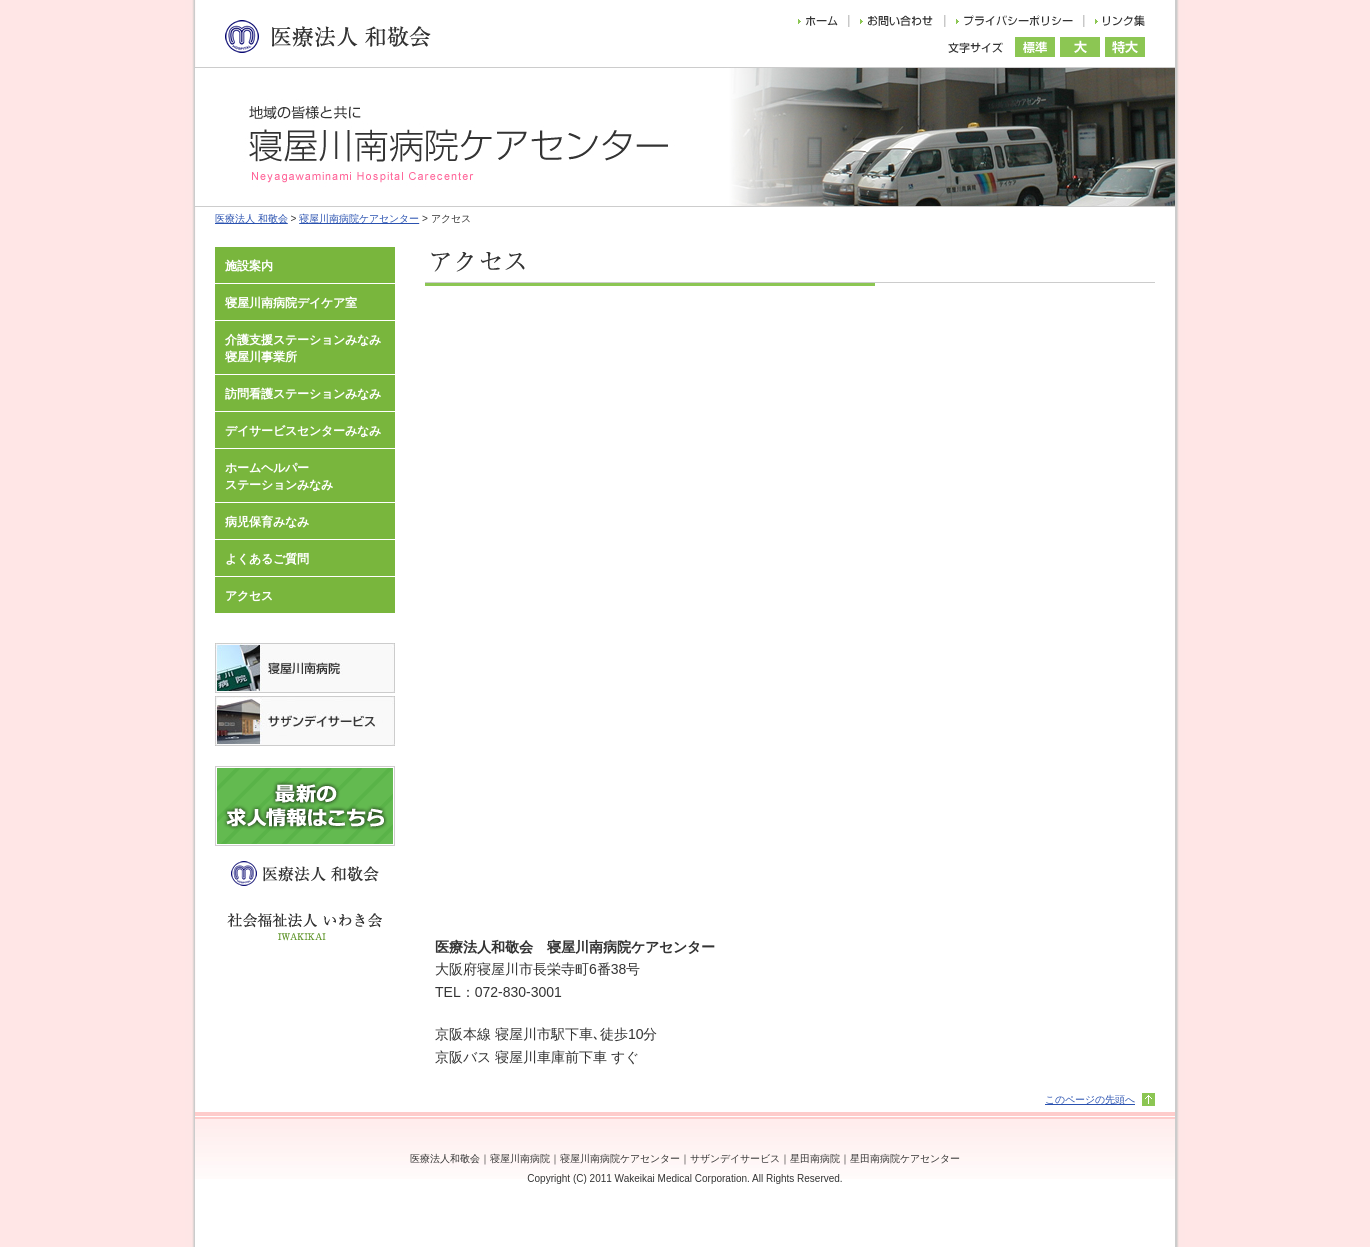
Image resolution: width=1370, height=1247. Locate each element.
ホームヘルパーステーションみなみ (279, 476)
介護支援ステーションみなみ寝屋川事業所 (303, 348)
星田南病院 (815, 1158)
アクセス (249, 596)
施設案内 (249, 266)
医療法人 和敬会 (251, 218)
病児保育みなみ (267, 522)
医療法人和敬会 (445, 1158)
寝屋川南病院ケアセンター (359, 218)
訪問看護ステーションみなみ (303, 394)
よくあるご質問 (267, 559)
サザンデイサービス (735, 1158)
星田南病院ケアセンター (905, 1158)
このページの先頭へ (1090, 1099)
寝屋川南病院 (520, 1158)
